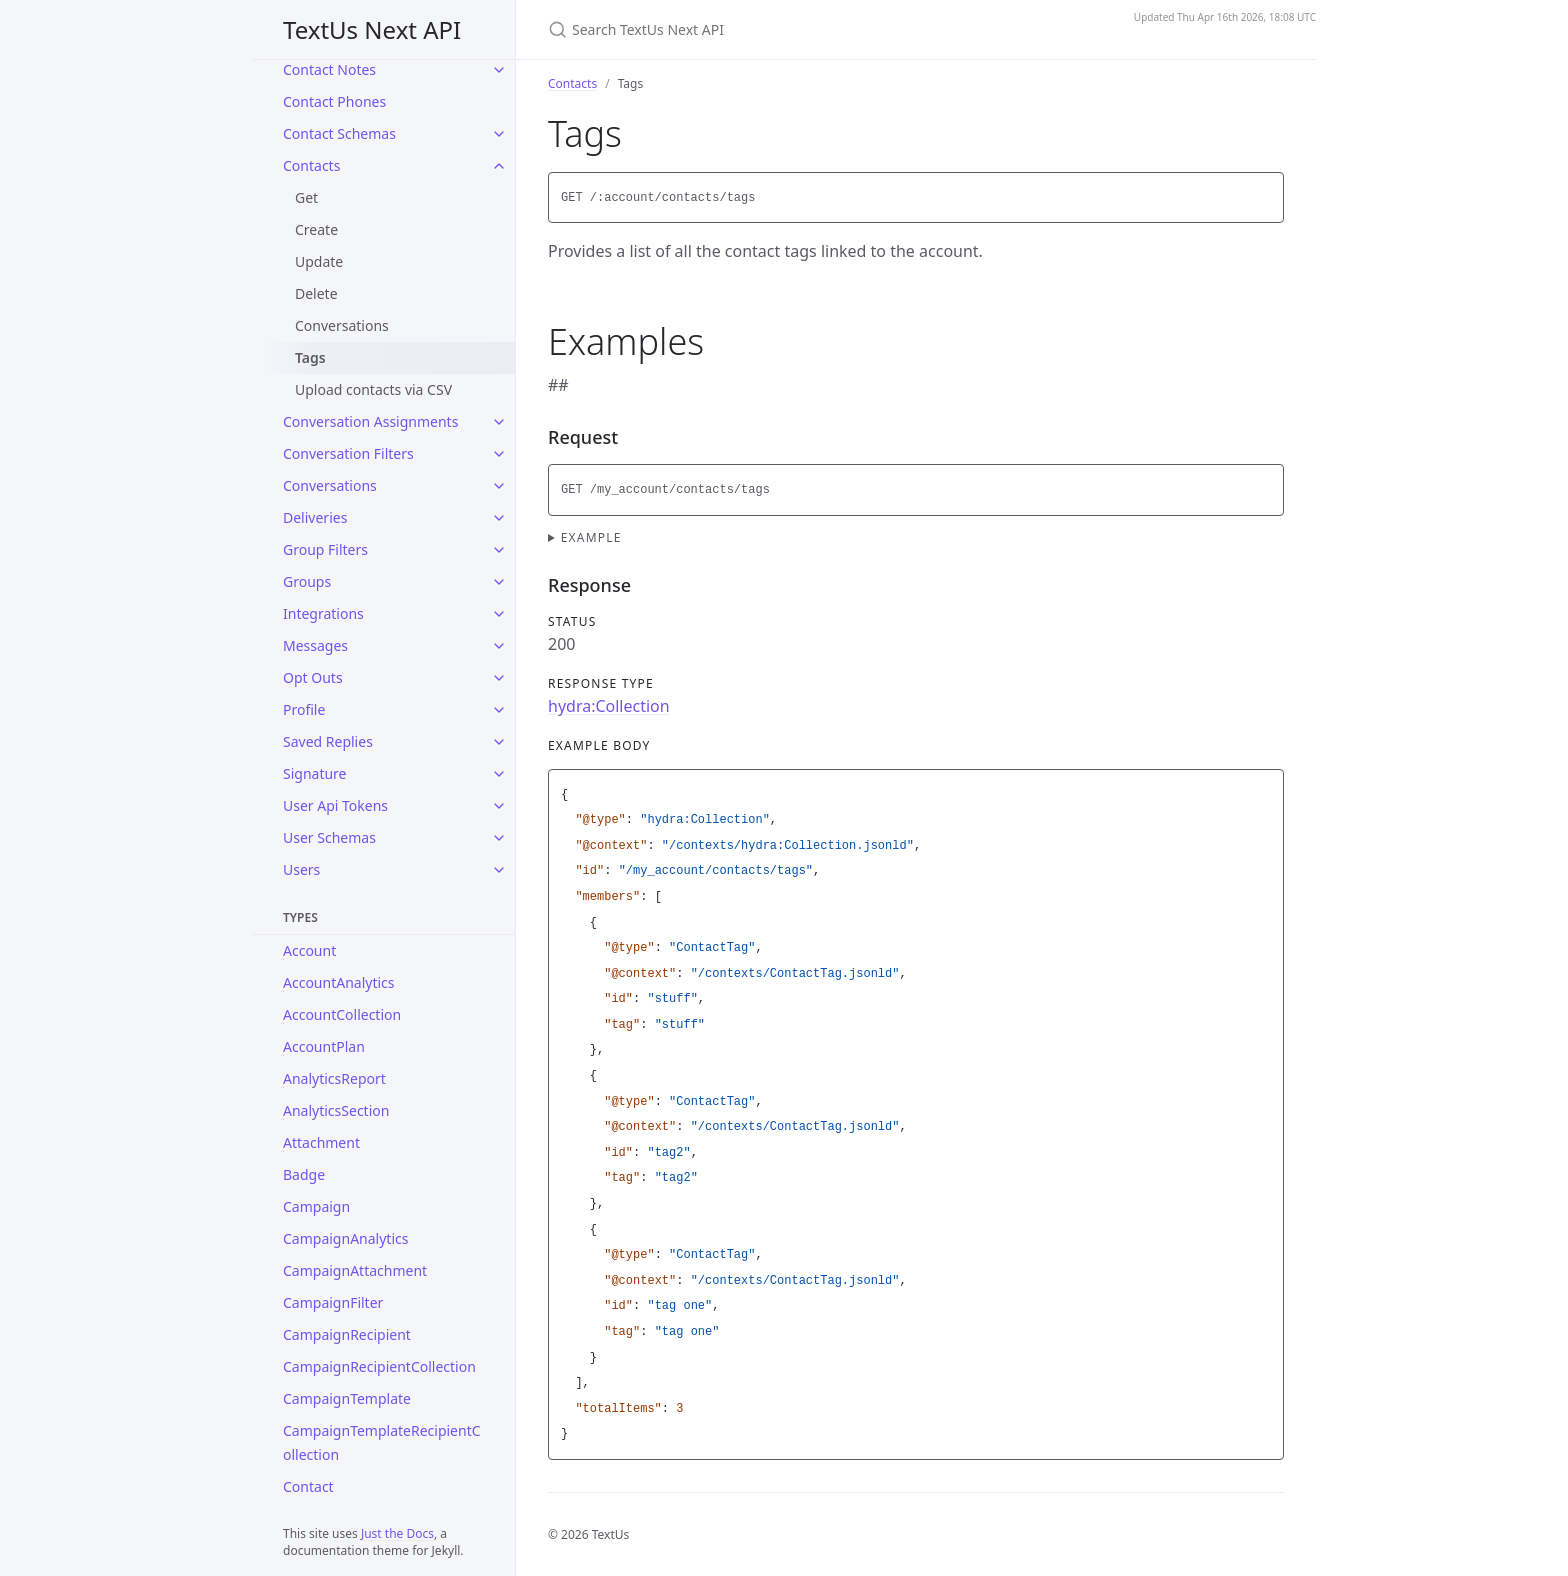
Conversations (342, 325)
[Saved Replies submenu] (499, 742)
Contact (308, 1486)
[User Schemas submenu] (499, 838)
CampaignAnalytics (345, 1238)
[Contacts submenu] (499, 166)
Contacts (311, 165)
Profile (304, 709)
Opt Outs (313, 677)
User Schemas (329, 837)
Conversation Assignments (370, 421)
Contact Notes (329, 69)
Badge (304, 1174)
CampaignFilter (333, 1302)
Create (316, 229)
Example (591, 537)
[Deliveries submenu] (499, 518)
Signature (315, 773)
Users (301, 869)
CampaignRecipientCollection (379, 1366)
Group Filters (325, 549)
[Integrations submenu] (499, 614)
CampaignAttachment (355, 1270)
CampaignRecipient (347, 1334)
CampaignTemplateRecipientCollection (382, 1442)
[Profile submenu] (499, 710)
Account (309, 950)
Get (306, 197)
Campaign (316, 1206)
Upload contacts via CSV (373, 389)
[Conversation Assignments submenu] (499, 422)
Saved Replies (328, 741)
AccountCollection (342, 1014)
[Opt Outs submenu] (499, 678)
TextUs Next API (372, 29)
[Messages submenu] (499, 646)
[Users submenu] (499, 870)
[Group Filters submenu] (499, 550)
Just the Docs (397, 1533)
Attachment (321, 1142)
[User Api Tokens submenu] (499, 806)
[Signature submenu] (499, 774)
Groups (307, 581)
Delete (316, 293)
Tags (310, 357)
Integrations (323, 613)
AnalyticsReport (334, 1078)
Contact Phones (334, 101)
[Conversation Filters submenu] (499, 454)
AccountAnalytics (339, 982)
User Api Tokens (335, 805)
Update (319, 261)
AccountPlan (324, 1046)
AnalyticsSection (336, 1110)
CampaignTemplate (347, 1398)
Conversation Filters (348, 453)
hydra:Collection (609, 706)
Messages (315, 645)
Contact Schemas (339, 133)
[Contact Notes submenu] (499, 70)
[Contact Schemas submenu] (499, 134)
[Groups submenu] (499, 582)
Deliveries (315, 517)
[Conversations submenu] (499, 486)
